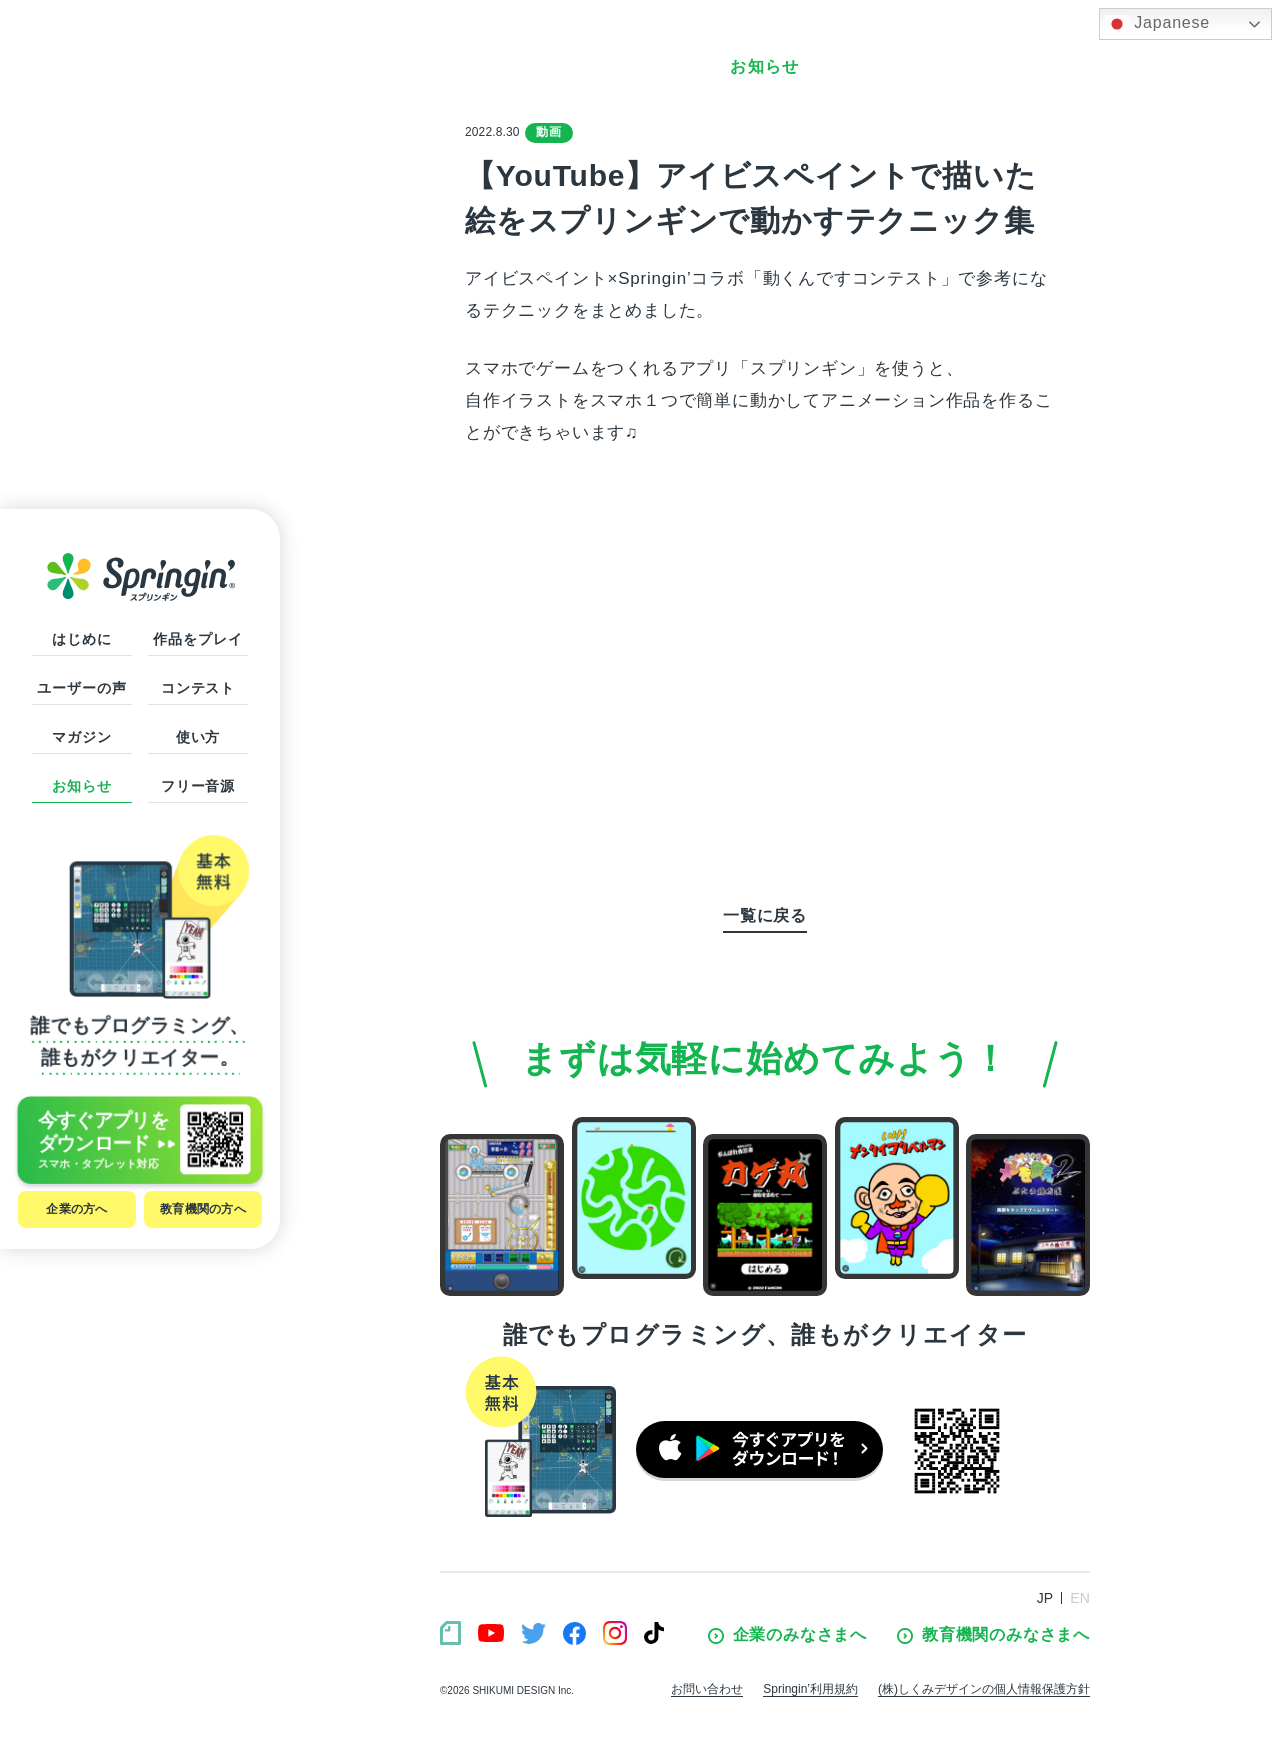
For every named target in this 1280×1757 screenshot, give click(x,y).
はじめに (81, 639)
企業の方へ (76, 1209)
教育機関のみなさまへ (993, 1635)
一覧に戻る (765, 915)
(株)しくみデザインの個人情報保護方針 (984, 1689)
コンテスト (198, 688)
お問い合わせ (707, 1689)
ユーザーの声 (81, 688)
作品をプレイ (197, 639)
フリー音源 (198, 786)
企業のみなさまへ (787, 1635)
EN (1080, 1598)
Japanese (1157, 24)
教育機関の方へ (203, 1209)
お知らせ (81, 786)
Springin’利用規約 (810, 1689)
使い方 (198, 737)
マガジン (81, 737)
